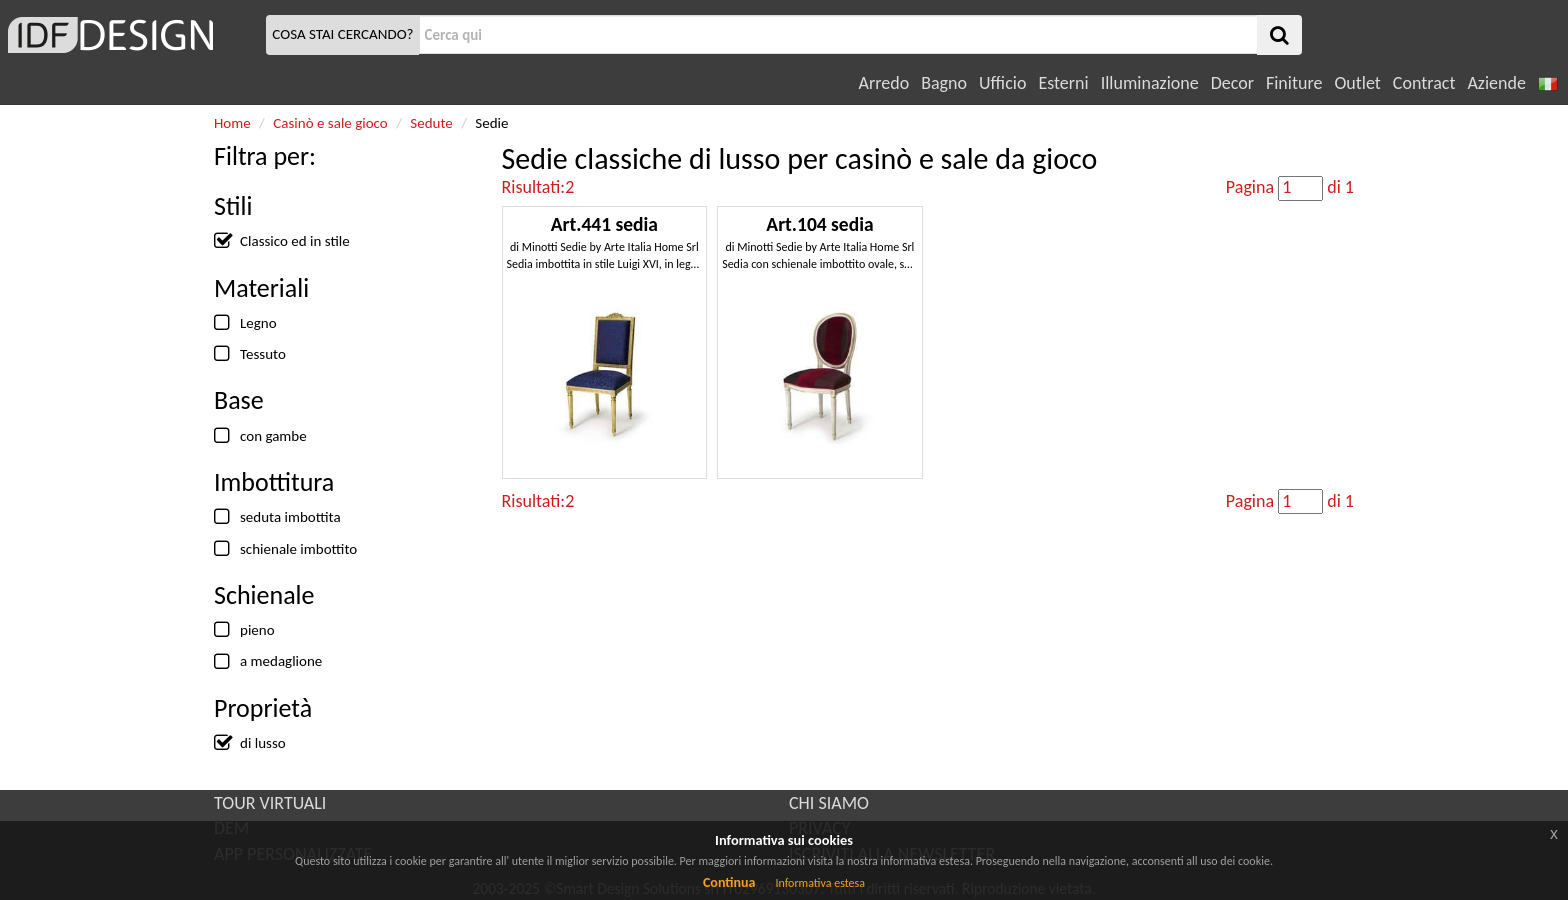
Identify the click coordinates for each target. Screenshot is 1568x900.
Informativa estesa (820, 883)
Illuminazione (1150, 83)
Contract (1424, 83)
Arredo (884, 83)
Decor (1232, 83)
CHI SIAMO (829, 803)
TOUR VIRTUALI (270, 803)
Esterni (1063, 83)
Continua (729, 882)
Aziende (1496, 83)
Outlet (1357, 83)
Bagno (944, 83)
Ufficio (1002, 83)
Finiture (1294, 83)
